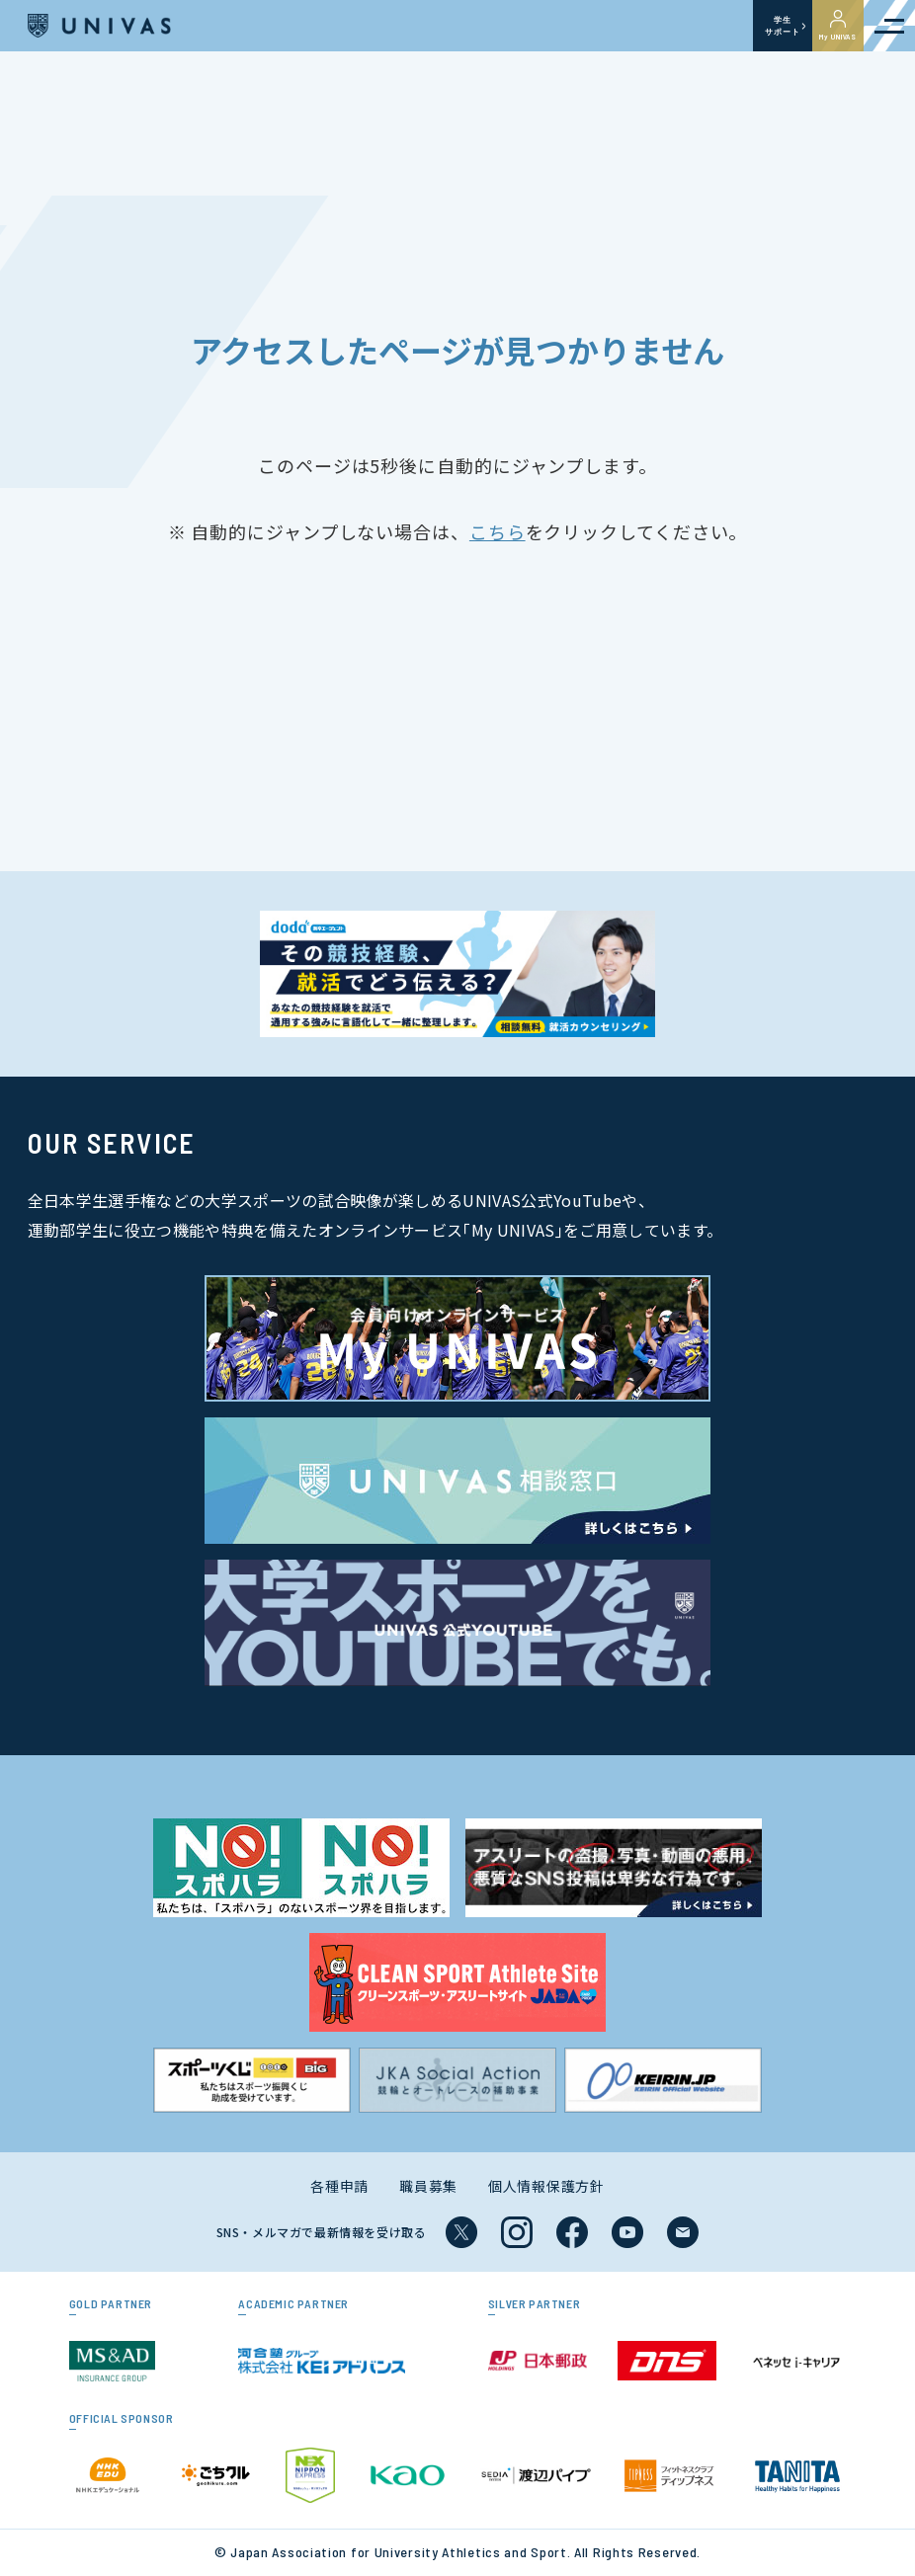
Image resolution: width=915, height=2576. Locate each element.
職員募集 (428, 2186)
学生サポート (782, 26)
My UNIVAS (838, 25)
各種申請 (339, 2186)
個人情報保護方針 (546, 2186)
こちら (497, 531)
